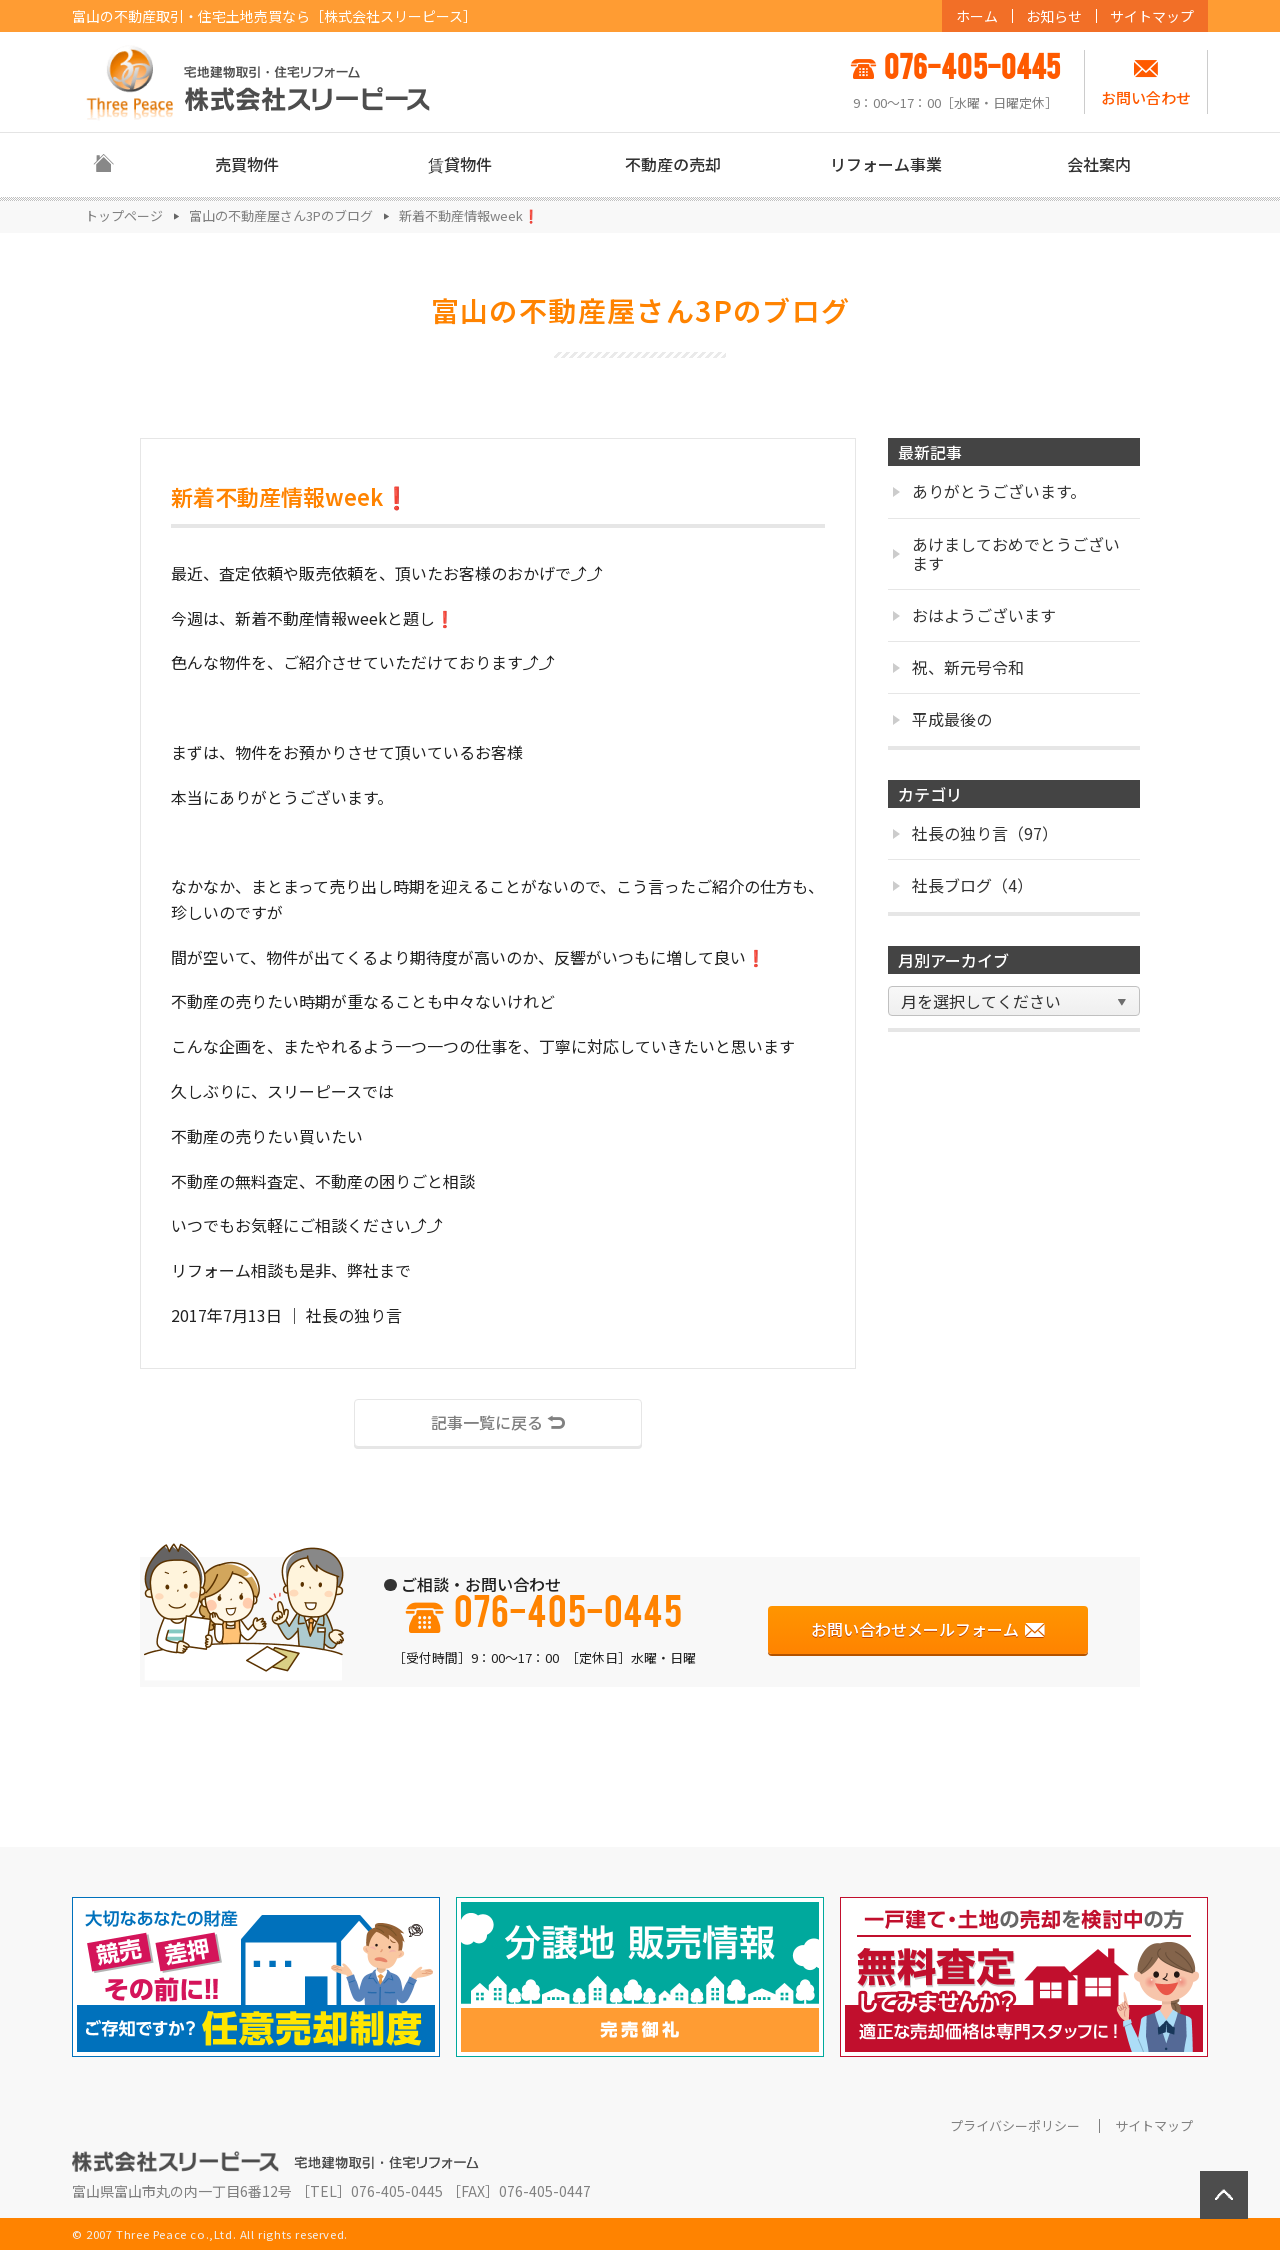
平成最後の (942, 719)
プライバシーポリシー (1015, 2126)
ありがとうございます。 (989, 491)
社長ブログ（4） (963, 885)
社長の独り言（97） (975, 833)
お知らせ (1054, 16)
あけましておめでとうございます (1006, 553)
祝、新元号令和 (958, 667)
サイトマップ (1152, 16)
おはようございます (974, 615)
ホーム (977, 16)
